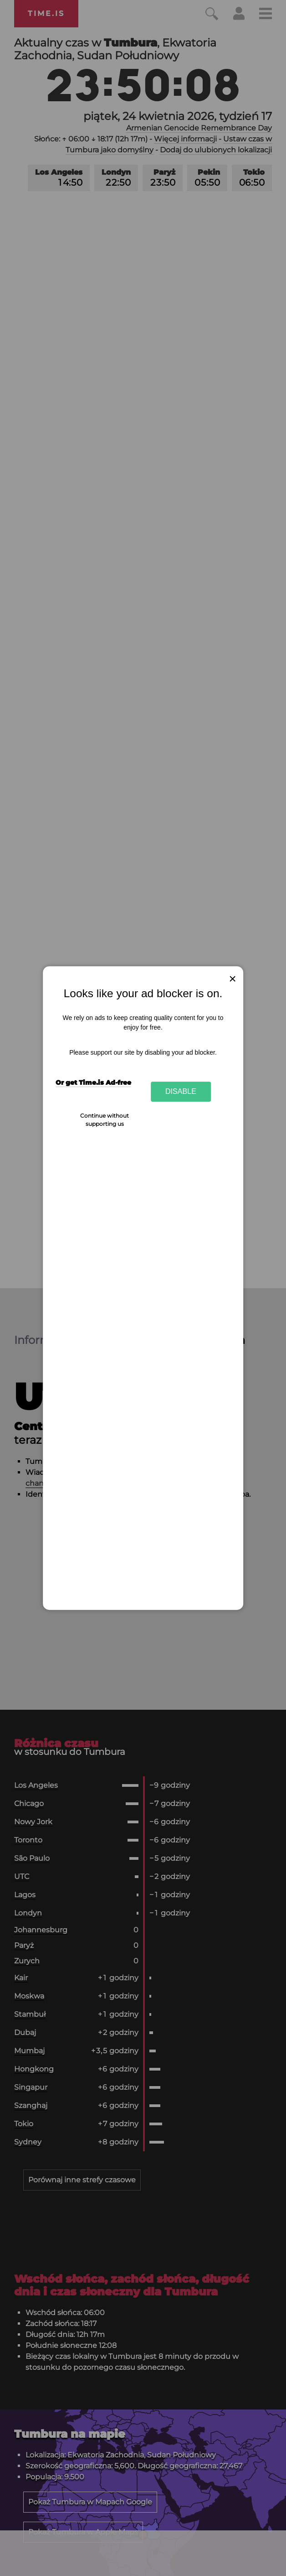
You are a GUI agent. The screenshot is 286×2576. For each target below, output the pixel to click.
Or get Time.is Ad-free (93, 1082)
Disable (180, 1092)
